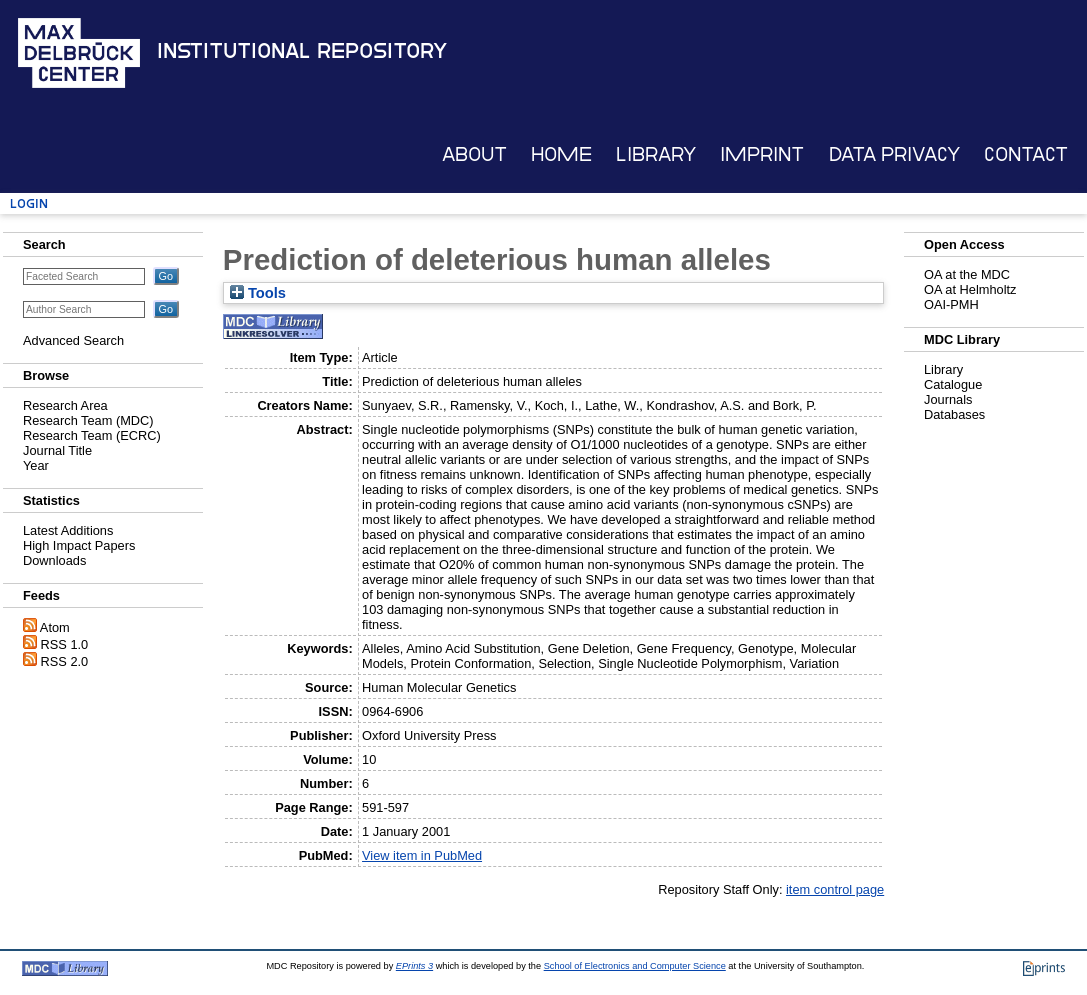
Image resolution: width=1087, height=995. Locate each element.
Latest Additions (68, 530)
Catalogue (953, 384)
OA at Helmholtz (970, 289)
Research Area (65, 405)
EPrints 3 (414, 966)
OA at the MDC (967, 274)
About (474, 154)
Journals (948, 399)
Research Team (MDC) (88, 420)
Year (36, 465)
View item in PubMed (422, 855)
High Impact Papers (79, 545)
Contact (1026, 154)
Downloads (54, 560)
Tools (258, 293)
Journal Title (57, 450)
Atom (55, 627)
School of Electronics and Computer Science (635, 966)
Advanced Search (73, 340)
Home (561, 154)
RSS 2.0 (65, 661)
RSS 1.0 (65, 644)
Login (29, 203)
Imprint (762, 154)
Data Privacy (894, 154)
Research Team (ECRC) (92, 435)
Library (656, 154)
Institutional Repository (302, 51)
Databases (954, 414)
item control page (835, 889)
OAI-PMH (951, 304)
